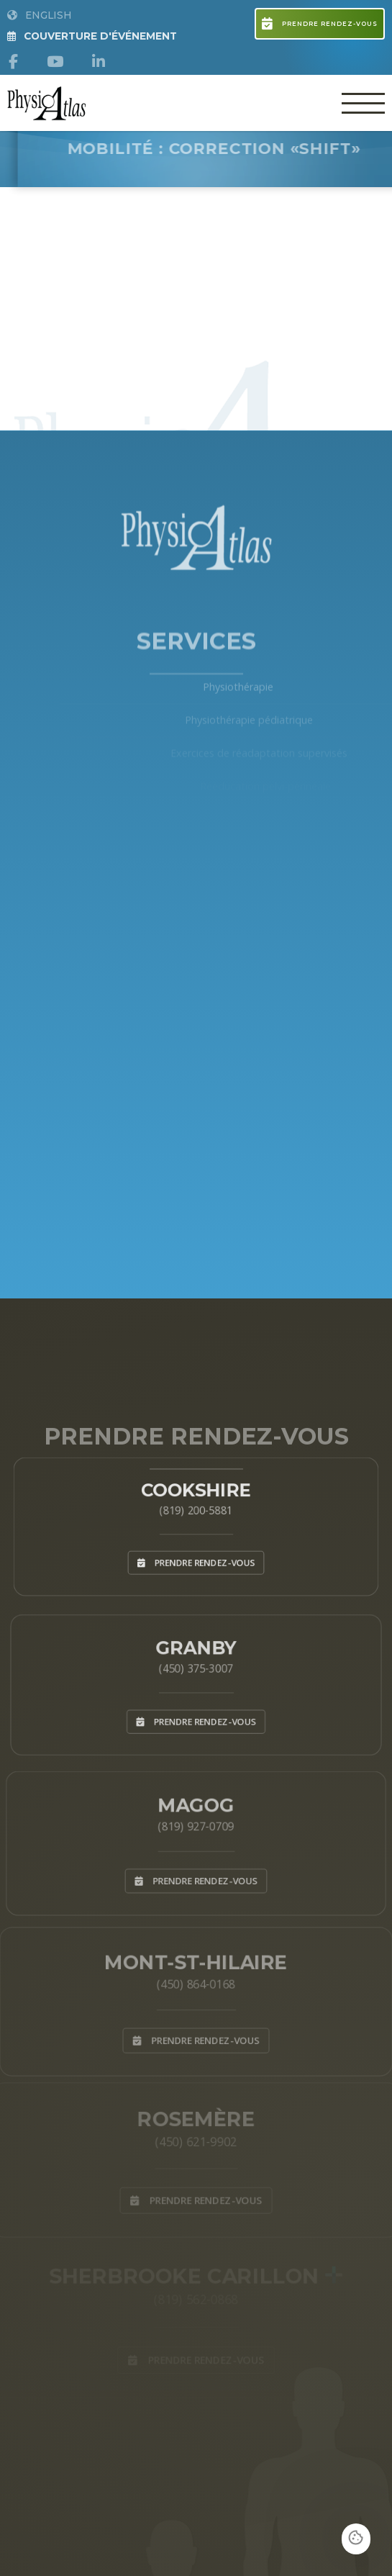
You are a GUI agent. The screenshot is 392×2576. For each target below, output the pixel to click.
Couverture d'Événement (92, 36)
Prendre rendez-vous (319, 24)
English (39, 15)
